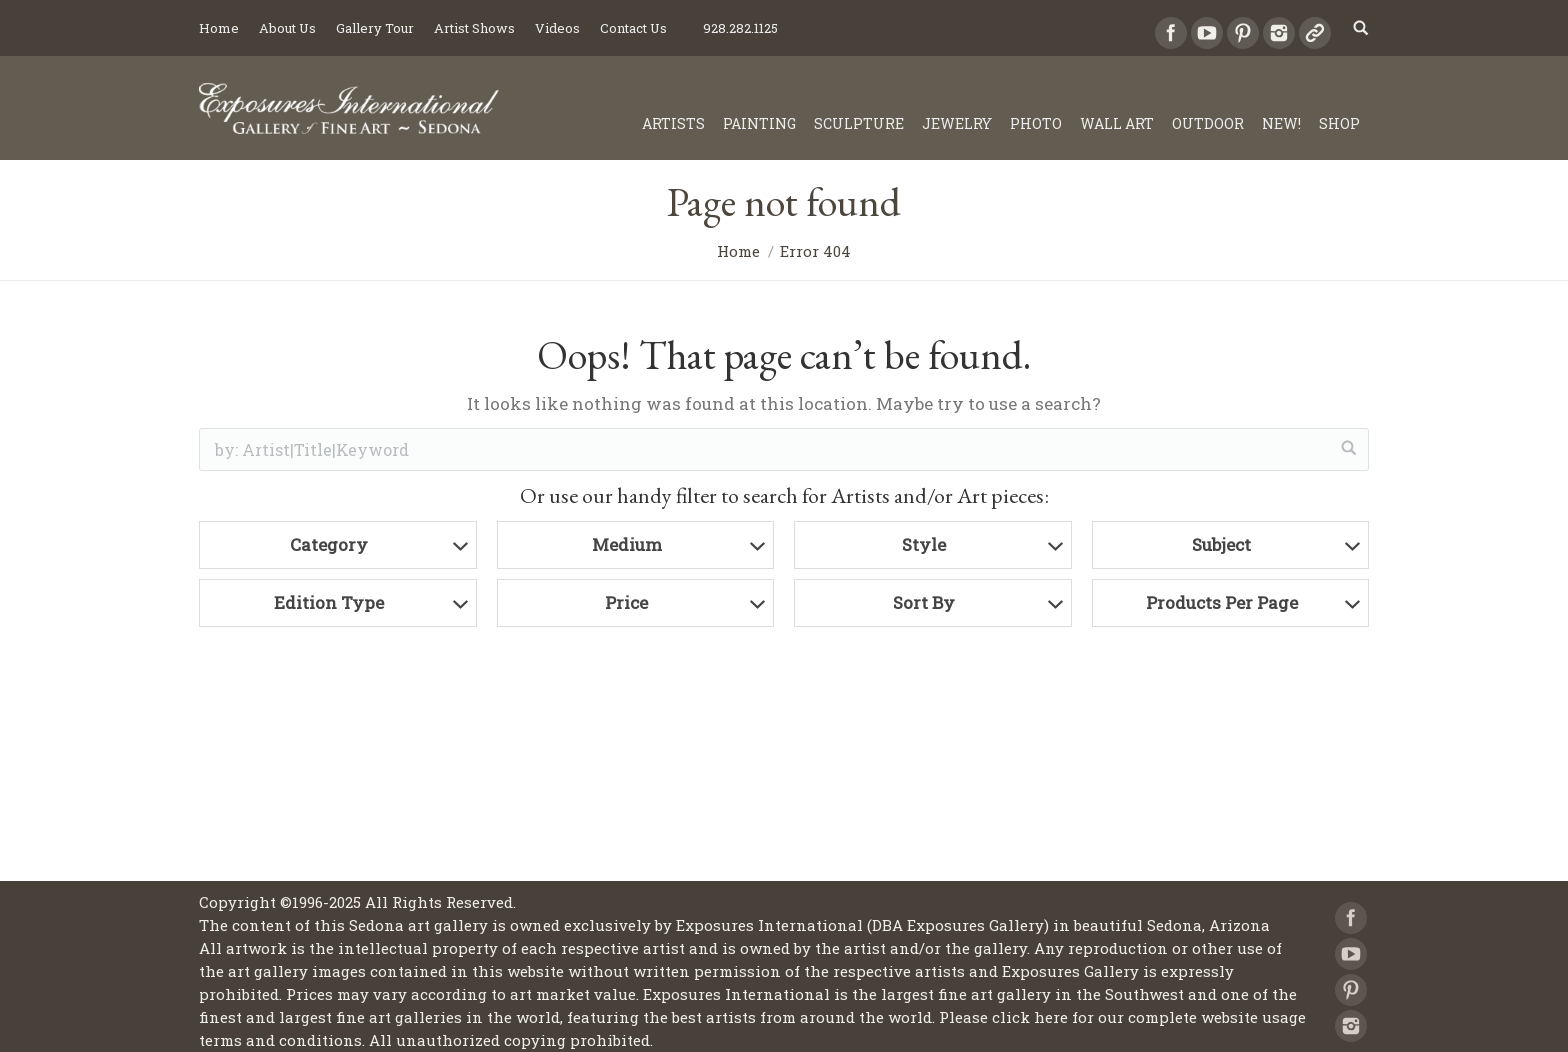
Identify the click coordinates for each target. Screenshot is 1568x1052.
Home (738, 251)
